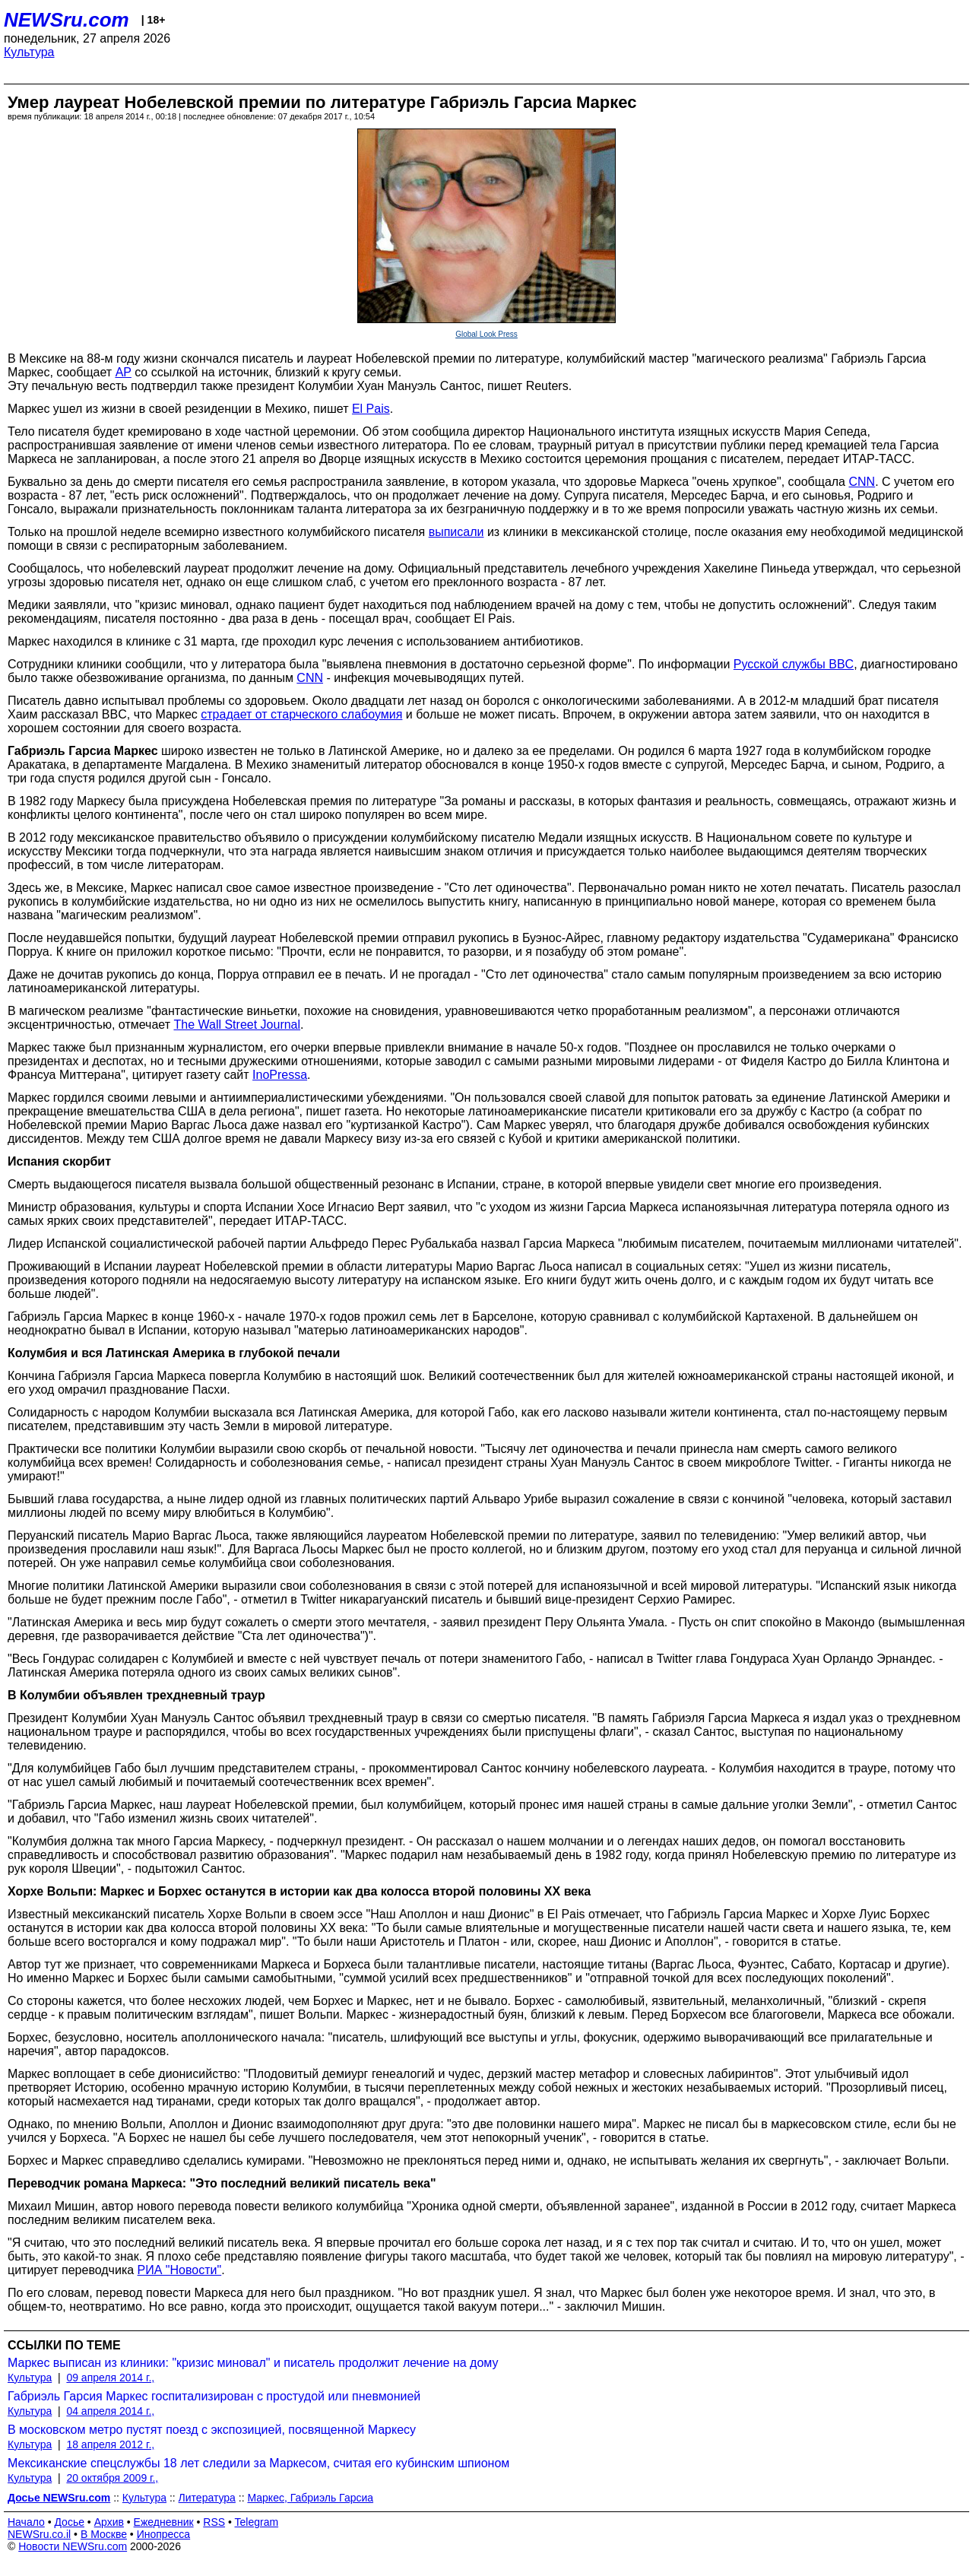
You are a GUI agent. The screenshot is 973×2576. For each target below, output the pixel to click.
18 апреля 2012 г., (110, 2444)
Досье (69, 2522)
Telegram (257, 2522)
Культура (29, 52)
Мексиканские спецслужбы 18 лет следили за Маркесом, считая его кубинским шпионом (258, 2463)
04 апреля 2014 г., (110, 2411)
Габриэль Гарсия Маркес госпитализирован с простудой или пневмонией (214, 2396)
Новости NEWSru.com (72, 2546)
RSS (214, 2522)
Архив (109, 2522)
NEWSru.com (66, 19)
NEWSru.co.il (39, 2534)
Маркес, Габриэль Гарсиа (310, 2498)
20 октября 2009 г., (112, 2478)
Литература (207, 2498)
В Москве (104, 2534)
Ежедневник (164, 2522)
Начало (26, 2522)
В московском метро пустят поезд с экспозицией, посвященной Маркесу (212, 2429)
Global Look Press (486, 334)
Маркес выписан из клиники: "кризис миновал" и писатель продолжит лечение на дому (253, 2362)
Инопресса (164, 2534)
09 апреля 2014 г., (110, 2377)
